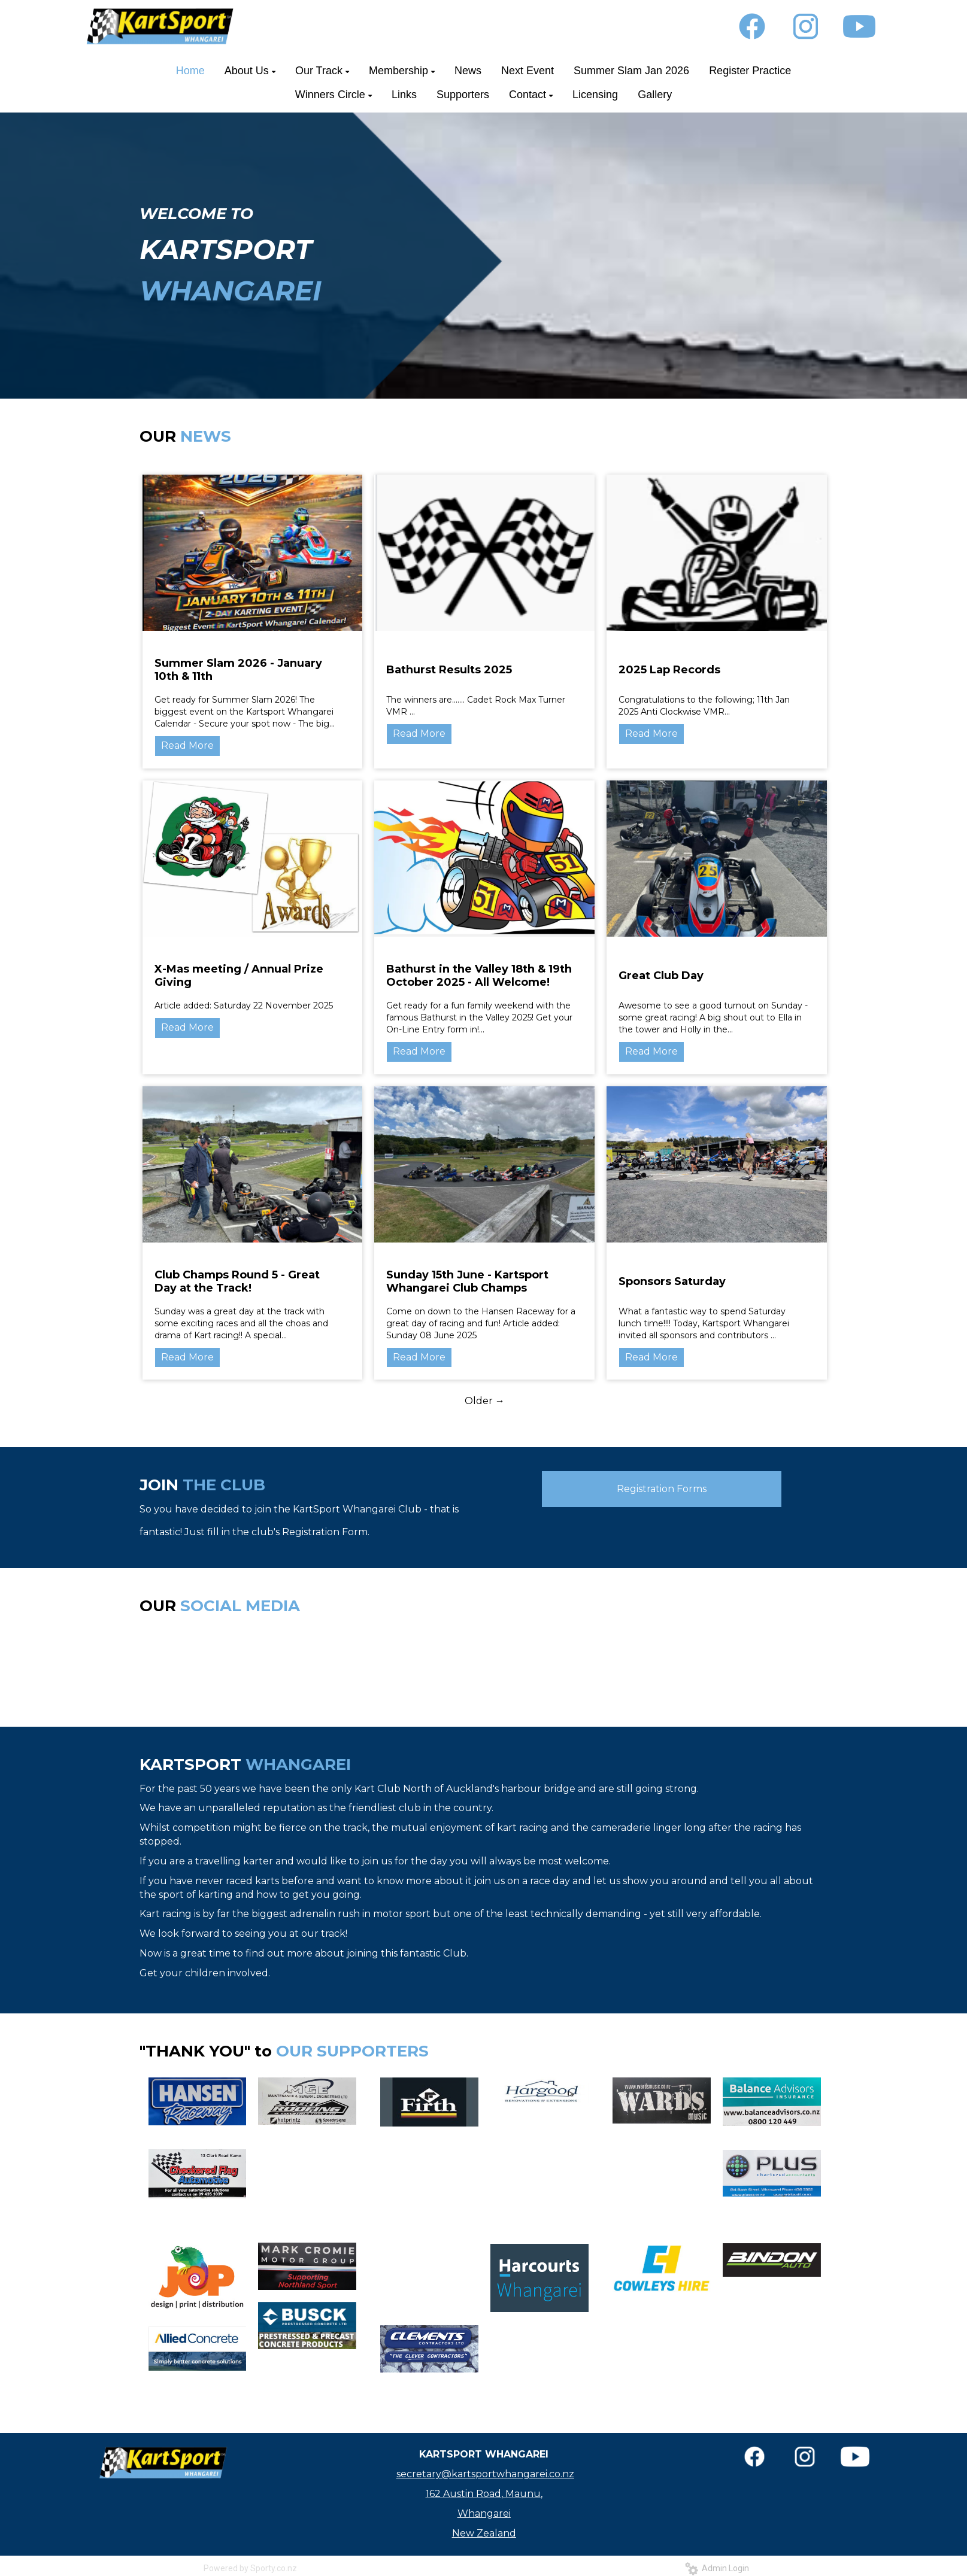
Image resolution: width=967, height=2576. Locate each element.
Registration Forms (662, 1488)
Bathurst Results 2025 (449, 669)
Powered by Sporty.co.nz (250, 2568)
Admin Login (717, 2568)
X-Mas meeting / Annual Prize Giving (238, 975)
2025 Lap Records (669, 669)
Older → (485, 1401)
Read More (187, 745)
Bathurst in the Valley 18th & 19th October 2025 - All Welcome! (479, 975)
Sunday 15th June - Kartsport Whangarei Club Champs (467, 1281)
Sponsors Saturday (672, 1281)
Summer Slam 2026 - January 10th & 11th (238, 670)
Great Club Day (661, 975)
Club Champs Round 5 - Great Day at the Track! (237, 1281)
